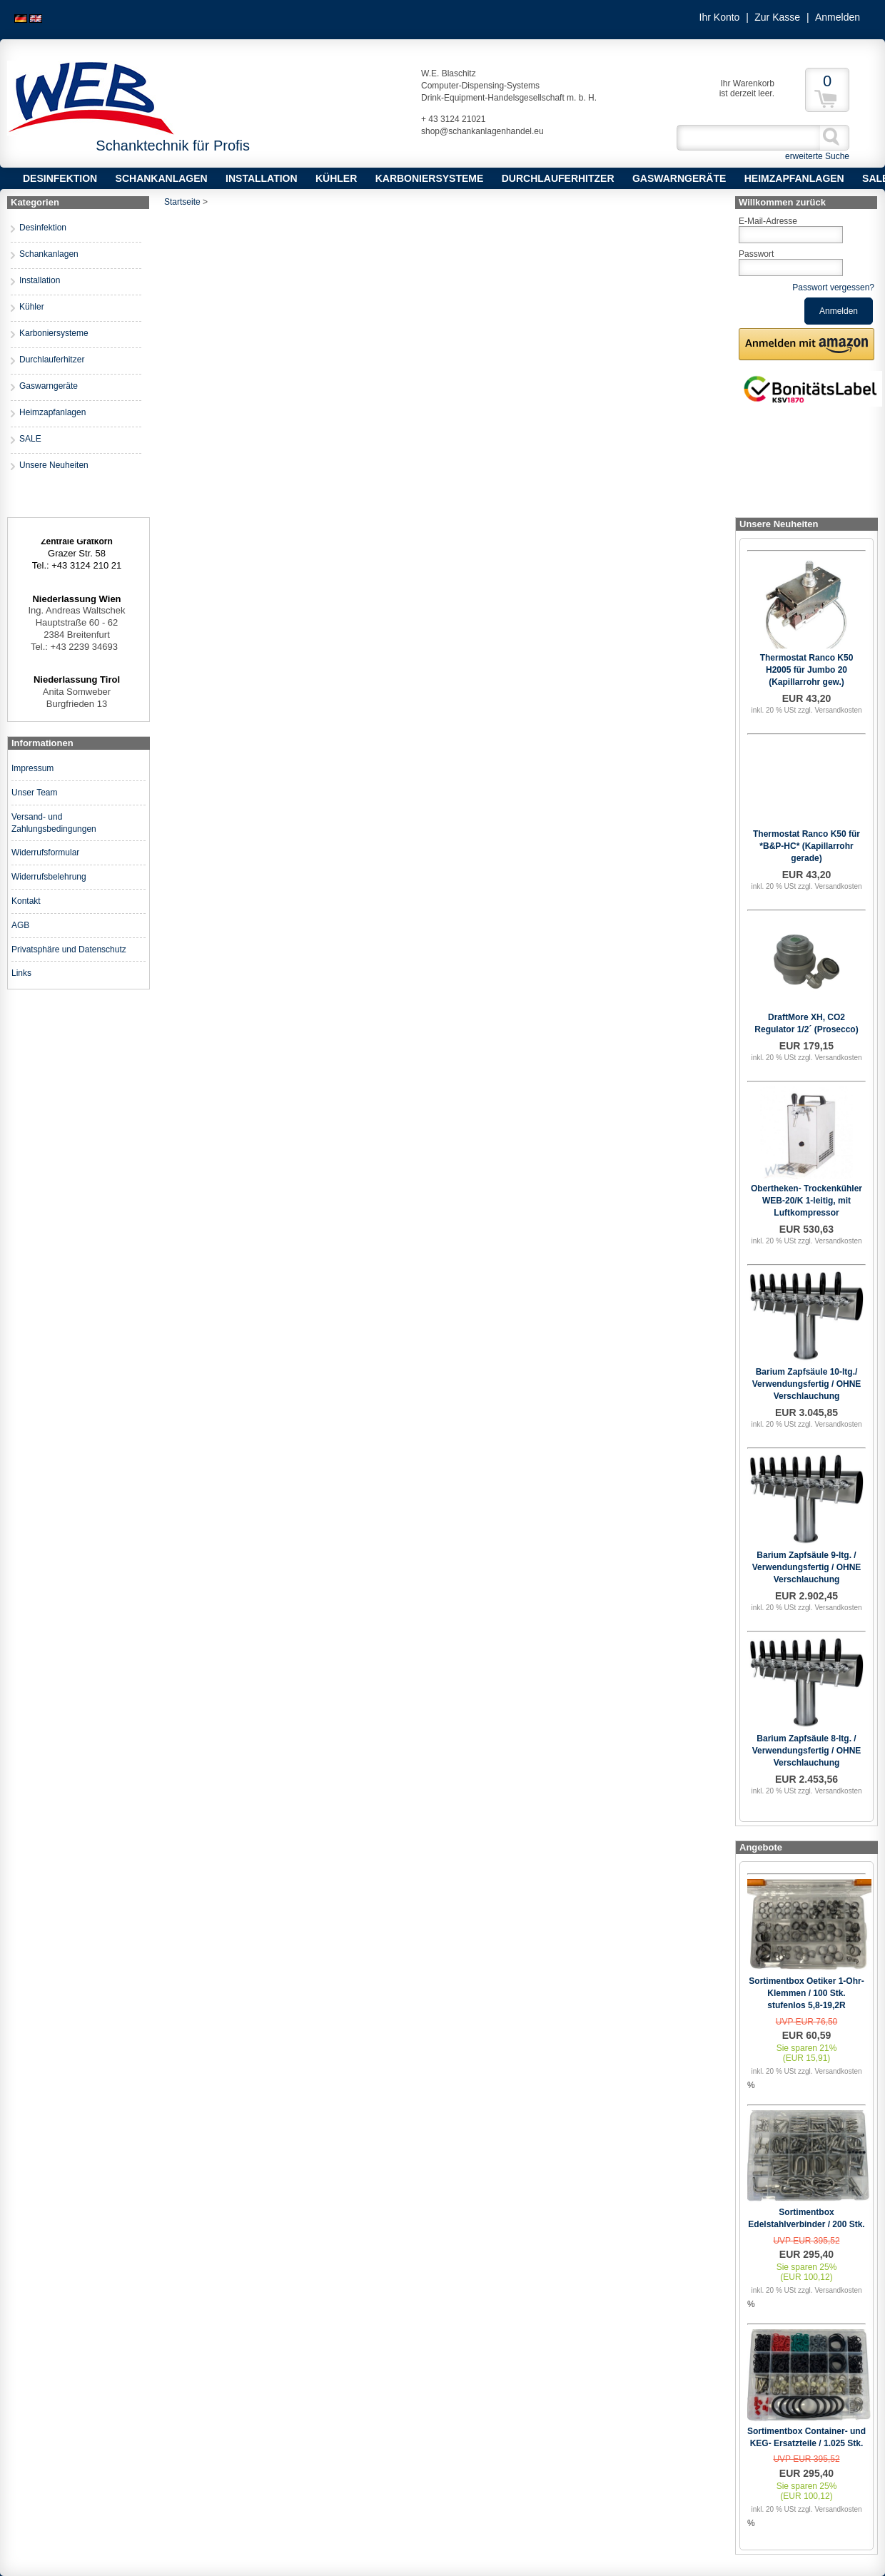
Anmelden (837, 17)
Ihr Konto (719, 17)
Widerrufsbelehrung (48, 877)
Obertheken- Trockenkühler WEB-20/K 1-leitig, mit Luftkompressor (806, 1200)
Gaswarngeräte (679, 178)
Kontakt (26, 901)
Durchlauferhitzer (558, 178)
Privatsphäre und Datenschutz (68, 949)
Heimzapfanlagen (794, 178)
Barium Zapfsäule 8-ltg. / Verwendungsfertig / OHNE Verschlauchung (806, 1751)
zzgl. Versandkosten (830, 710)
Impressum (32, 768)
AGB (20, 925)
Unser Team (34, 793)
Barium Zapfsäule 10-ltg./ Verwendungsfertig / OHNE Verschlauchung (806, 1384)
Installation (262, 178)
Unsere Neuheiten (53, 465)
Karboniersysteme (429, 178)
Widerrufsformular (45, 852)
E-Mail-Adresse (768, 221)
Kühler (336, 178)
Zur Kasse (777, 17)
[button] (806, 344)
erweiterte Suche (817, 156)
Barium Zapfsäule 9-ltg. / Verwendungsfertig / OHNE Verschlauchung (806, 1567)
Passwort (756, 254)
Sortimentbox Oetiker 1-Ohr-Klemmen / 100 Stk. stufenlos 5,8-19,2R (806, 1993)
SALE (30, 439)
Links (21, 973)
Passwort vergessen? (833, 287)
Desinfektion (60, 178)
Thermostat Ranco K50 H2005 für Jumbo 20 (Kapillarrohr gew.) (807, 670)
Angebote (760, 1847)
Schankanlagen (162, 178)
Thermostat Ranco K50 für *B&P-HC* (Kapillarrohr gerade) (806, 846)
